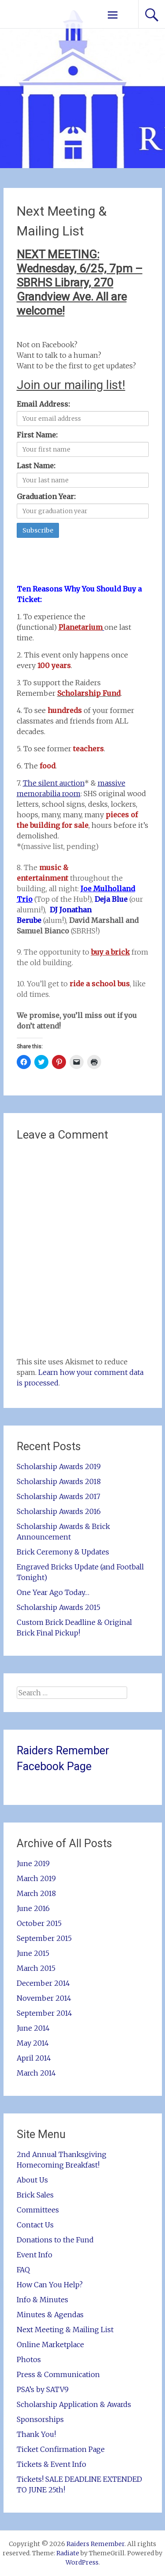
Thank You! (36, 2434)
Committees (38, 2209)
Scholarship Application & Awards (74, 2404)
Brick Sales (35, 2194)
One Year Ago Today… (53, 1592)
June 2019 (33, 1863)
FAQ (23, 2269)
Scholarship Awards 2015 (58, 1607)
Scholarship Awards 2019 (59, 1466)
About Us (32, 2179)
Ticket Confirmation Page (61, 2449)
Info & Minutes (42, 2299)
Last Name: (36, 465)
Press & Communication (58, 2374)
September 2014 (44, 2013)
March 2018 (36, 1893)
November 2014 (44, 1998)
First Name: (37, 434)
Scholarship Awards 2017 (58, 1496)
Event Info (34, 2254)
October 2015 (39, 1923)
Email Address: (43, 404)
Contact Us (35, 2224)
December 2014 (43, 1983)
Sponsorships (40, 2419)
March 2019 (36, 1878)
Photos (29, 2359)
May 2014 (33, 2043)
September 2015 (44, 1938)
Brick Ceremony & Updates (63, 1551)
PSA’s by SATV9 (43, 2389)
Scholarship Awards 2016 (59, 1511)
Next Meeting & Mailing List (65, 2329)
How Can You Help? (50, 2284)
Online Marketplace (50, 2344)
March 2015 (36, 1968)
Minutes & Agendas (50, 2314)
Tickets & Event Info (51, 2464)
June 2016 (33, 1908)
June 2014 (33, 2028)
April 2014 (34, 2058)
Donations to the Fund (55, 2239)
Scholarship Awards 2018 (59, 1481)
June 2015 (33, 1953)
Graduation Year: (46, 496)
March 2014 (36, 2073)
